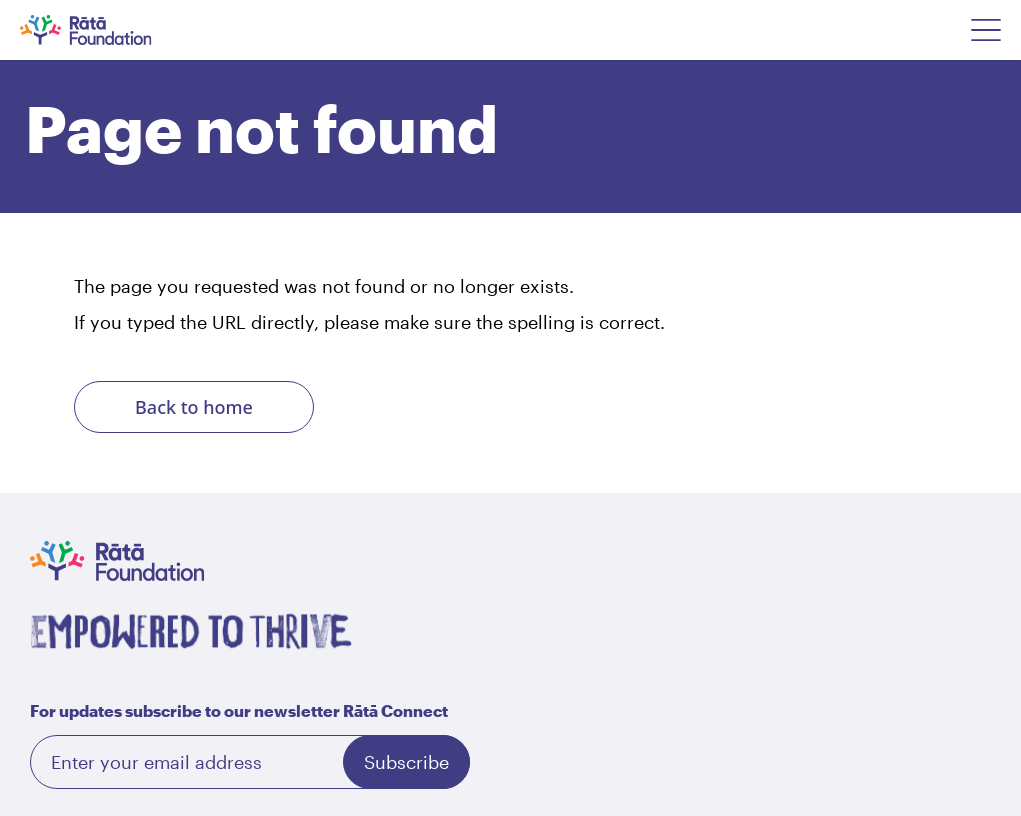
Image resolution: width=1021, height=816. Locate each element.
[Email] (250, 762)
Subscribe (406, 762)
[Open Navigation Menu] (986, 30)
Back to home (194, 407)
